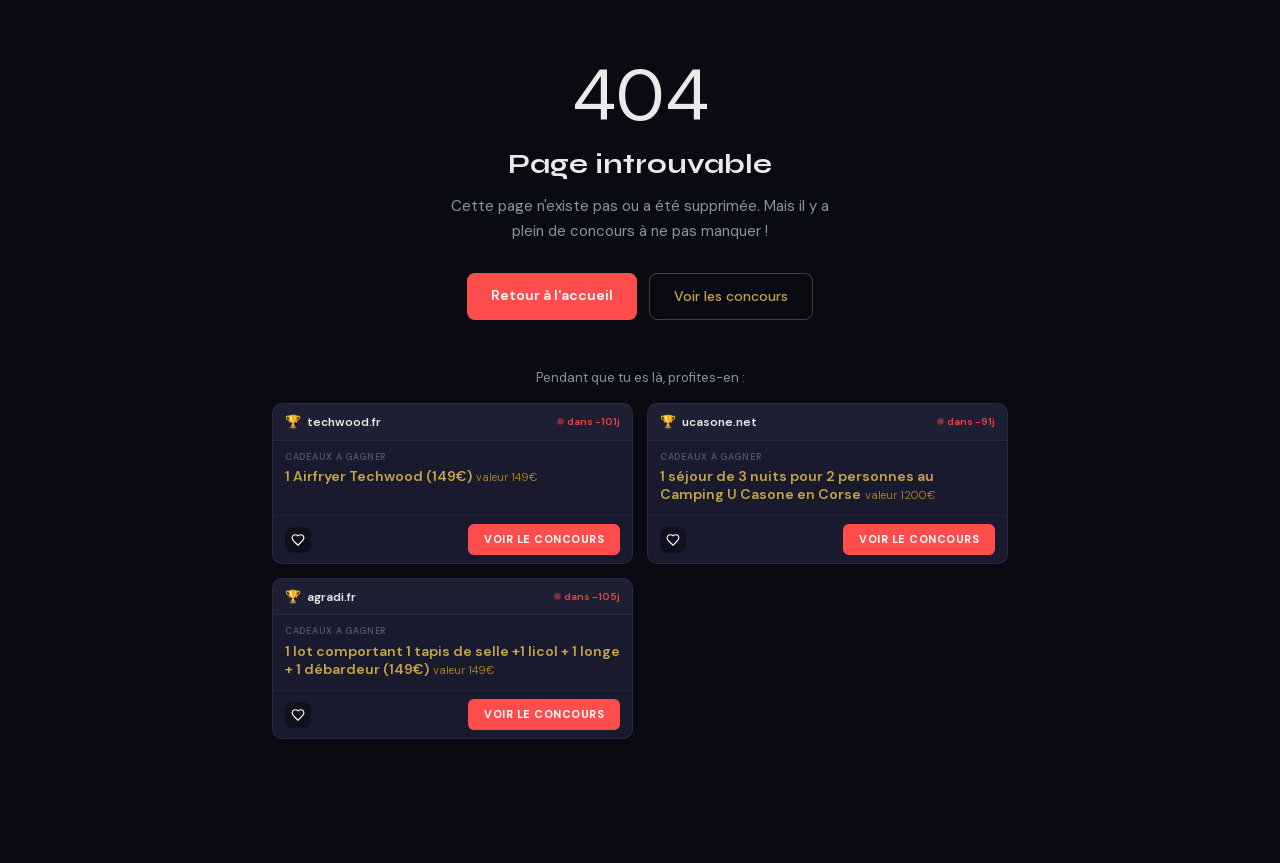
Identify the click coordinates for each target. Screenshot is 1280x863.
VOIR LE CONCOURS (544, 539)
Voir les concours (731, 296)
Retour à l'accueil (552, 295)
